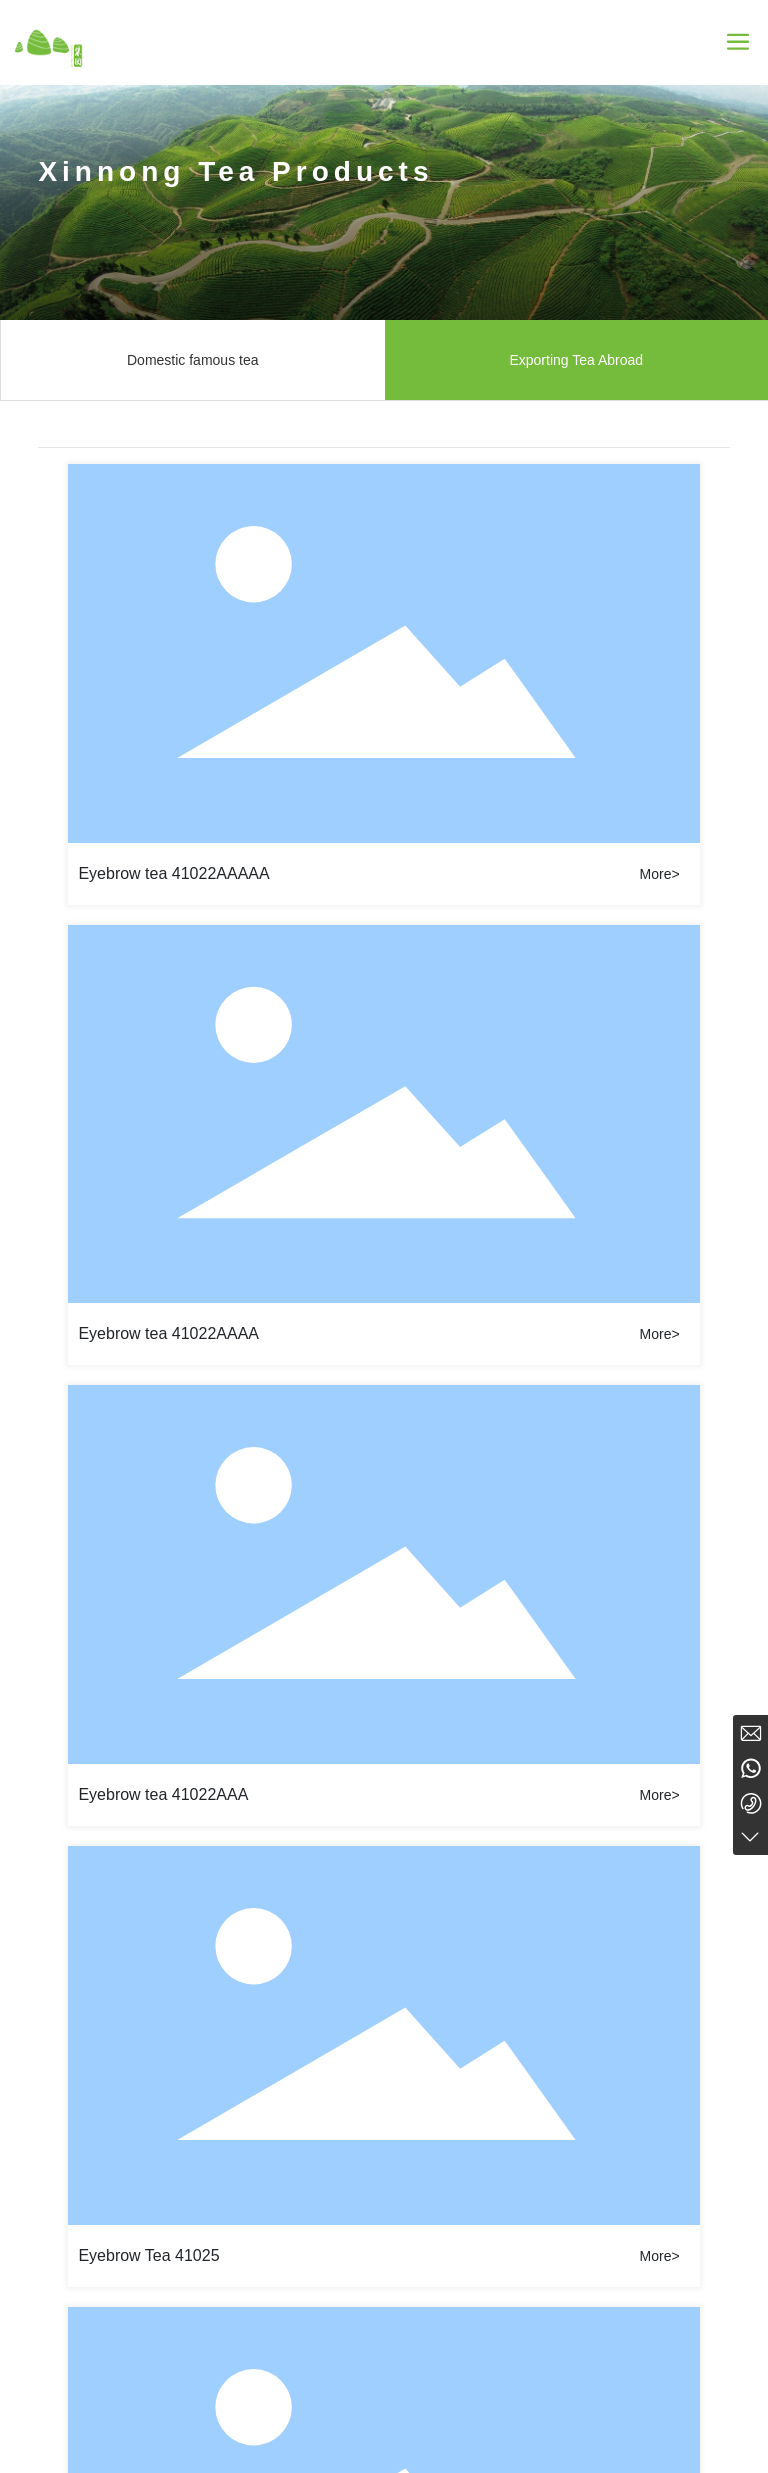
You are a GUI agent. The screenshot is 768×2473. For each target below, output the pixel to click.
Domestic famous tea (193, 360)
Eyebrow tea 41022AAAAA (173, 873)
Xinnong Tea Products (235, 171)
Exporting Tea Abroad (576, 360)
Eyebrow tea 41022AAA (163, 1794)
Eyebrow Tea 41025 (148, 2255)
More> (660, 874)
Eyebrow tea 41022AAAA (168, 1333)
